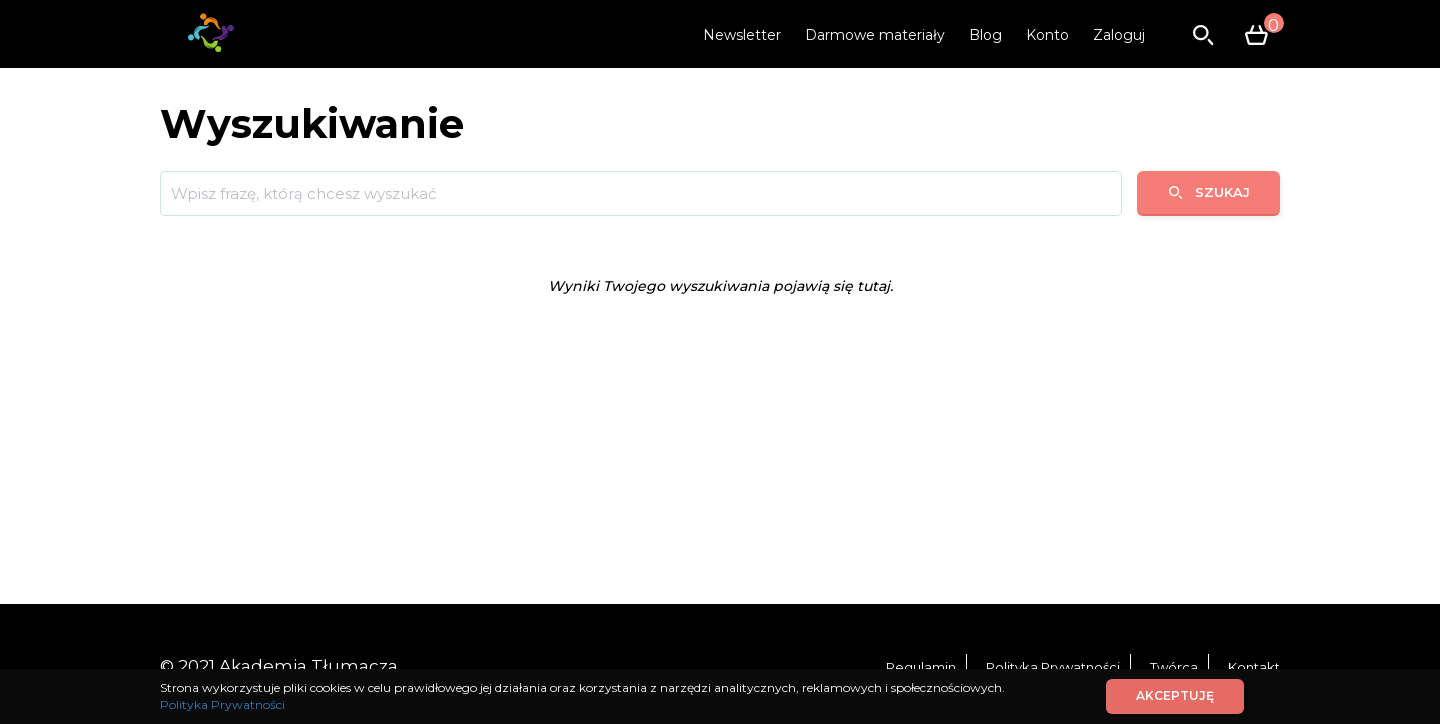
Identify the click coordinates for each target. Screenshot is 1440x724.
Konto (1047, 35)
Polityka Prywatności (1053, 667)
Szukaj (1208, 192)
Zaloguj (1119, 35)
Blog (985, 35)
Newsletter (742, 35)
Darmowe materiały (875, 35)
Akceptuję (1175, 695)
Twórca (1174, 667)
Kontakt (1254, 667)
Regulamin (921, 667)
